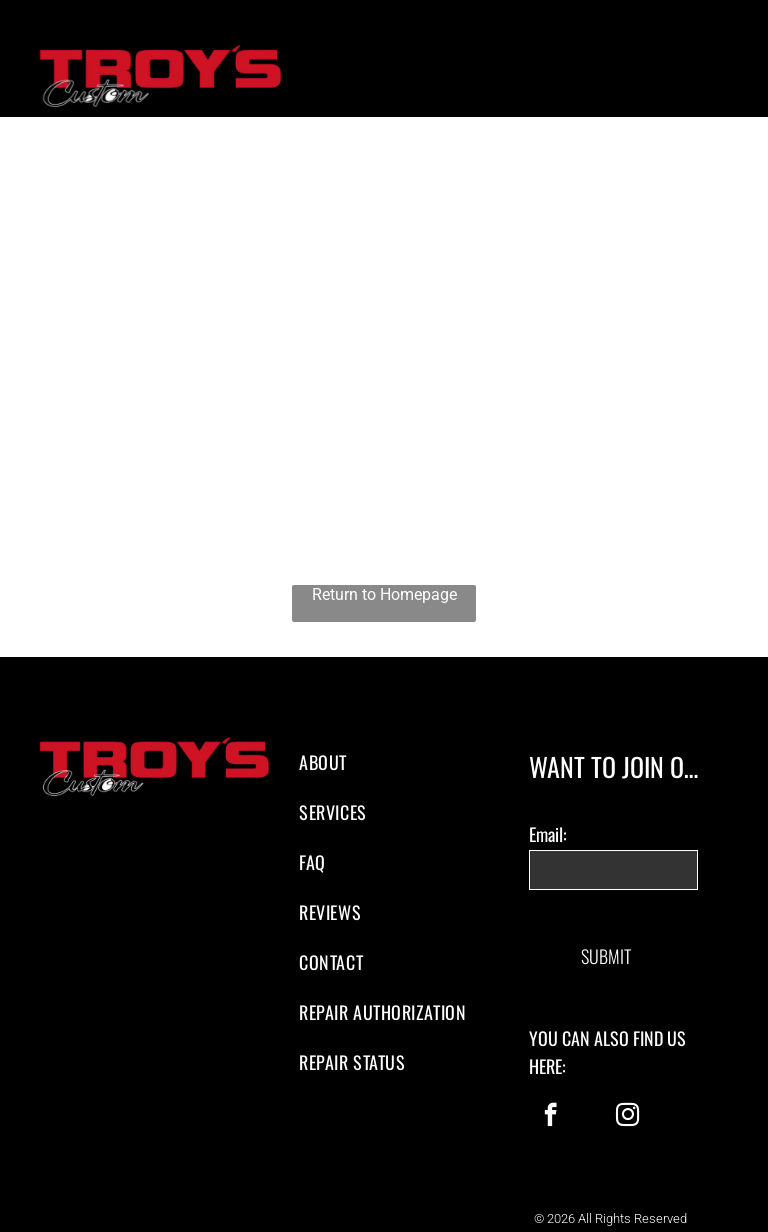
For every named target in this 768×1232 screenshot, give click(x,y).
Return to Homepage (384, 594)
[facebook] (550, 1098)
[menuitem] (383, 762)
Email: (548, 834)
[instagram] (627, 1098)
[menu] (724, 81)
